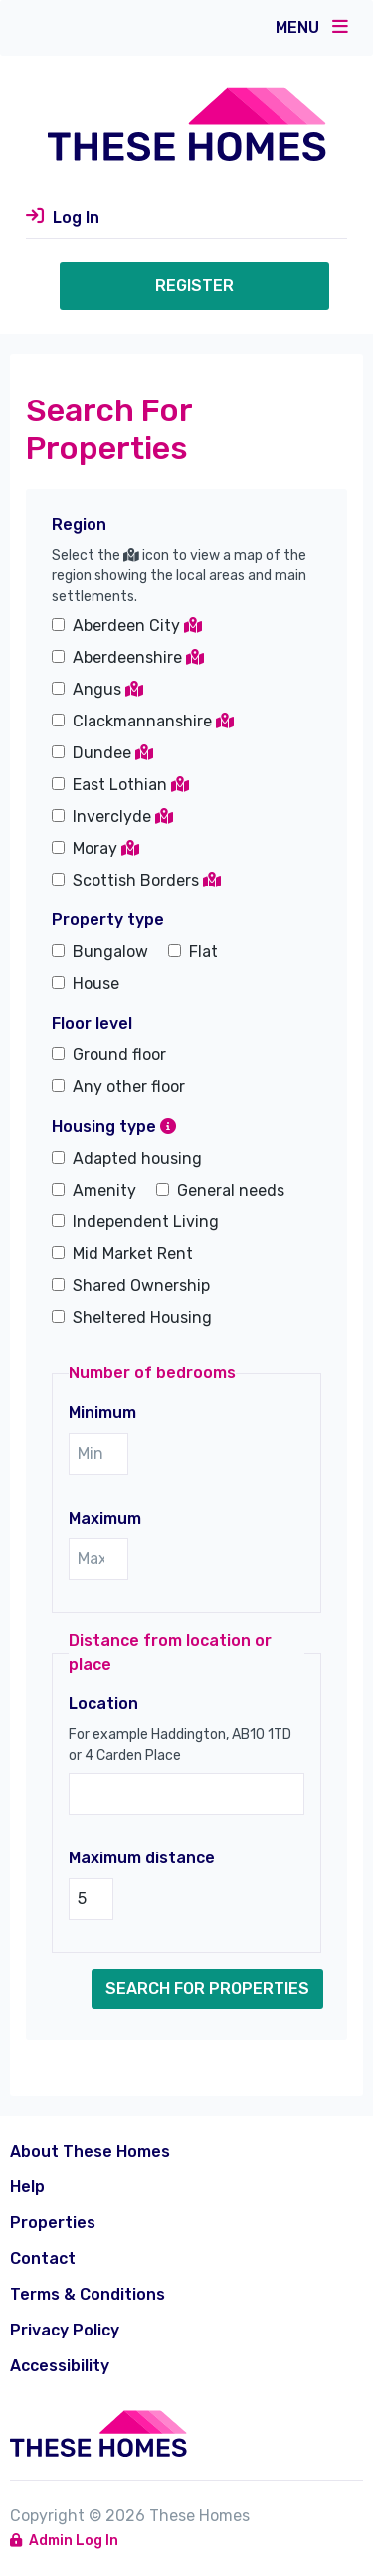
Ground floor (119, 1055)
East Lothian (131, 784)
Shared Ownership (141, 1285)
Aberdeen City (137, 625)
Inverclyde (123, 816)
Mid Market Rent (133, 1253)
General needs (230, 1190)
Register (194, 285)
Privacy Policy (64, 2330)
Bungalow (110, 951)
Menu (312, 27)
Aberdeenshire (138, 657)
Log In (76, 217)
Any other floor (129, 1086)
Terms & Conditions (87, 2294)
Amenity (104, 1190)
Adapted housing (137, 1158)
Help (27, 2186)
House (96, 983)
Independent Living (146, 1221)
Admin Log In (64, 2540)
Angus (108, 689)
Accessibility (59, 2365)
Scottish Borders (147, 880)
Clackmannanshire (153, 721)
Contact (43, 2258)
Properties (52, 2222)
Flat (203, 951)
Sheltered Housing (142, 1317)
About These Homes (90, 2151)
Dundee (113, 752)
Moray (106, 848)
